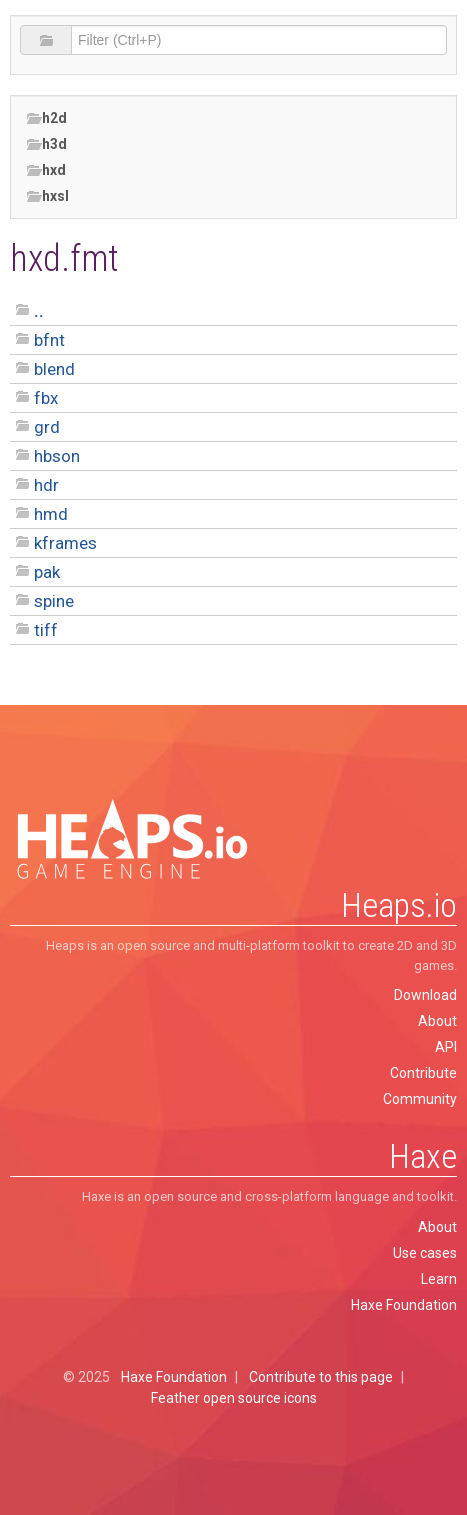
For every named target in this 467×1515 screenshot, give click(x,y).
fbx (46, 398)
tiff (46, 630)
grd (47, 427)
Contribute (423, 1073)
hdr (46, 485)
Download (425, 995)
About (437, 1021)
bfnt (49, 340)
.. (39, 311)
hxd (46, 170)
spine (54, 601)
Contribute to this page (321, 1377)
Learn (439, 1279)
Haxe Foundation (404, 1305)
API (446, 1047)
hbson (57, 456)
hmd (51, 514)
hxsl (47, 196)
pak (47, 572)
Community (420, 1099)
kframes (65, 543)
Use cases (425, 1253)
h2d (46, 118)
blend (54, 369)
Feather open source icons (234, 1398)
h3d (46, 144)
